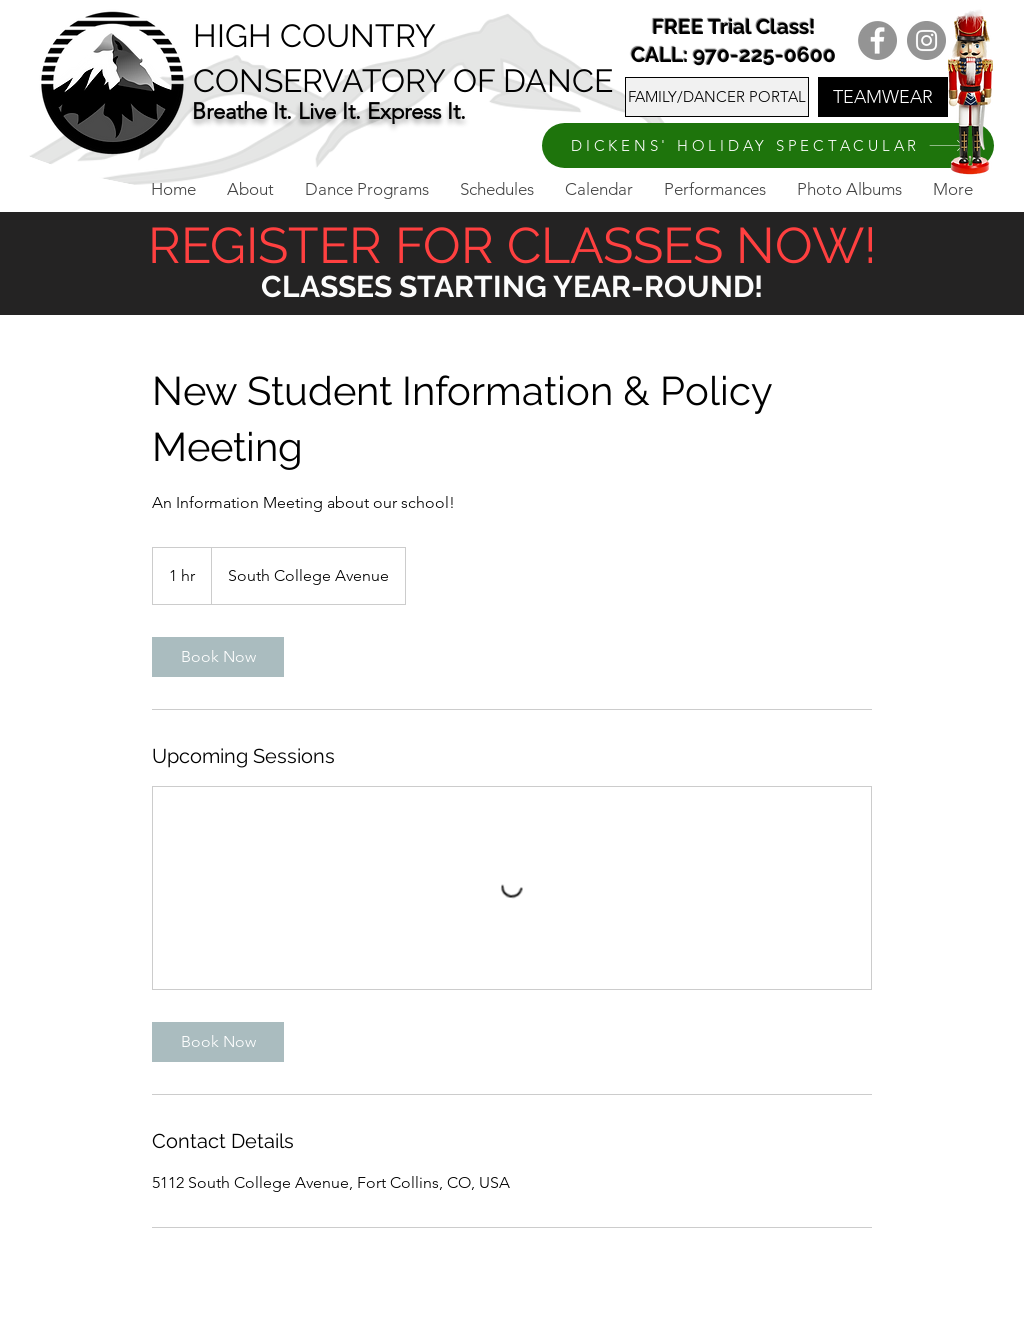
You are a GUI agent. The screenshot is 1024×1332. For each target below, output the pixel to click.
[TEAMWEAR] (883, 97)
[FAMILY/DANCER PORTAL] (717, 97)
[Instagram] (926, 40)
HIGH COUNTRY (314, 35)
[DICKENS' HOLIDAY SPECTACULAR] (768, 145)
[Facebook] (877, 40)
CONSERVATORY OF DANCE (403, 80)
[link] (218, 657)
